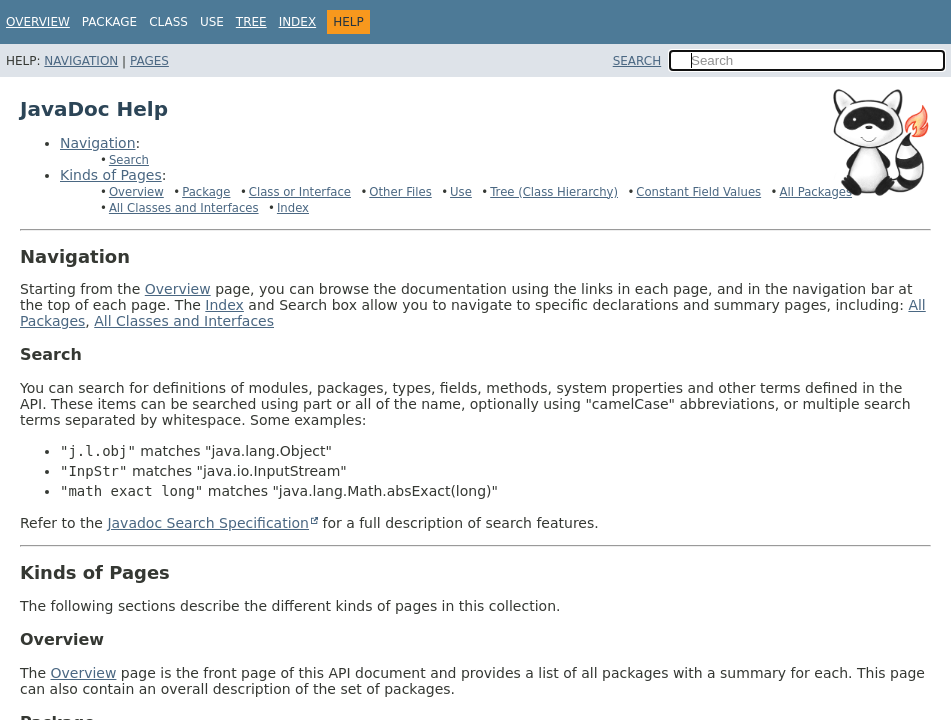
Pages (149, 61)
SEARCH (637, 61)
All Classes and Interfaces (184, 208)
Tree (251, 22)
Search (129, 160)
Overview (38, 22)
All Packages (815, 192)
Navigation (81, 61)
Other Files (400, 192)
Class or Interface (300, 192)
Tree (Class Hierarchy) (554, 192)
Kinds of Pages (111, 175)
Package (206, 192)
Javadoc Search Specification (208, 523)
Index (298, 22)
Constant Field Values (698, 192)
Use (461, 192)
